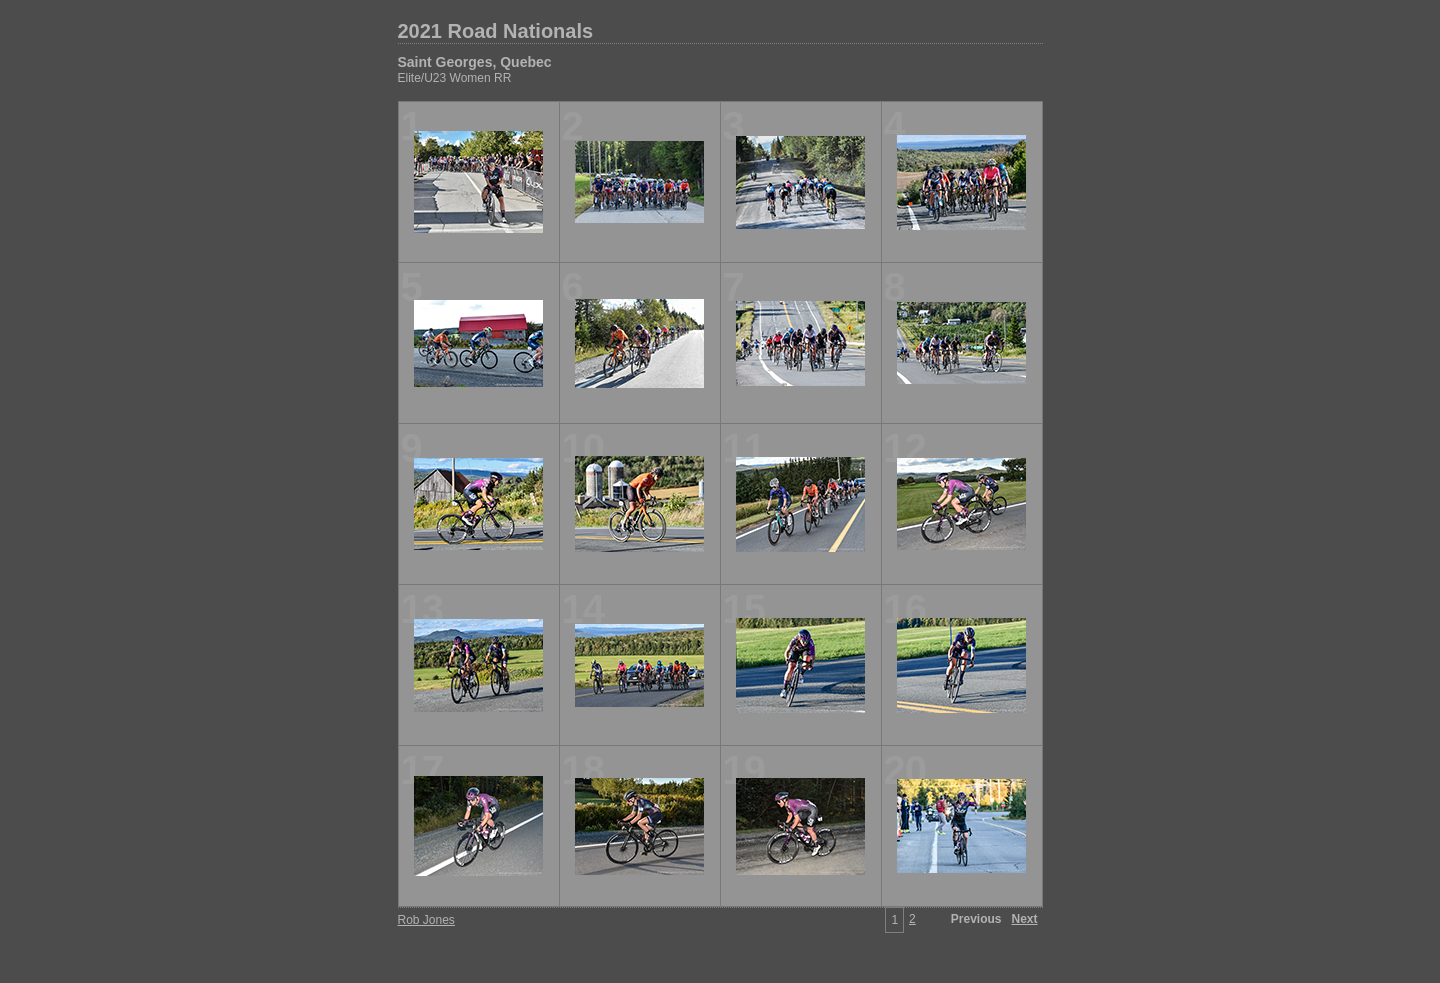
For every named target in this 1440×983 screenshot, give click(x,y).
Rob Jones (426, 920)
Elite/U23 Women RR (455, 78)
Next (1024, 919)
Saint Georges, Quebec (475, 62)
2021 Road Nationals (496, 31)
